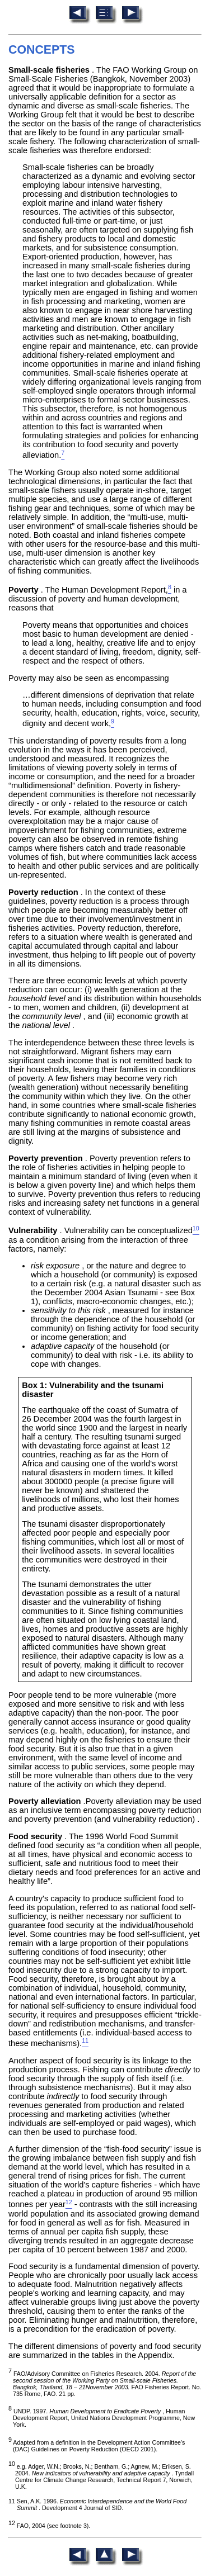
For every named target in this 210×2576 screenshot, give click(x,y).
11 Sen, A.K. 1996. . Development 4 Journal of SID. (97, 2504)
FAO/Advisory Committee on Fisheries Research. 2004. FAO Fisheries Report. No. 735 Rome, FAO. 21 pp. (104, 2383)
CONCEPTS (41, 49)
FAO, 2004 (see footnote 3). (49, 2525)
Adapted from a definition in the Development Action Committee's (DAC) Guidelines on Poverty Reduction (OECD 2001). (96, 2445)
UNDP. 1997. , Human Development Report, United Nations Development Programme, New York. (101, 2418)
